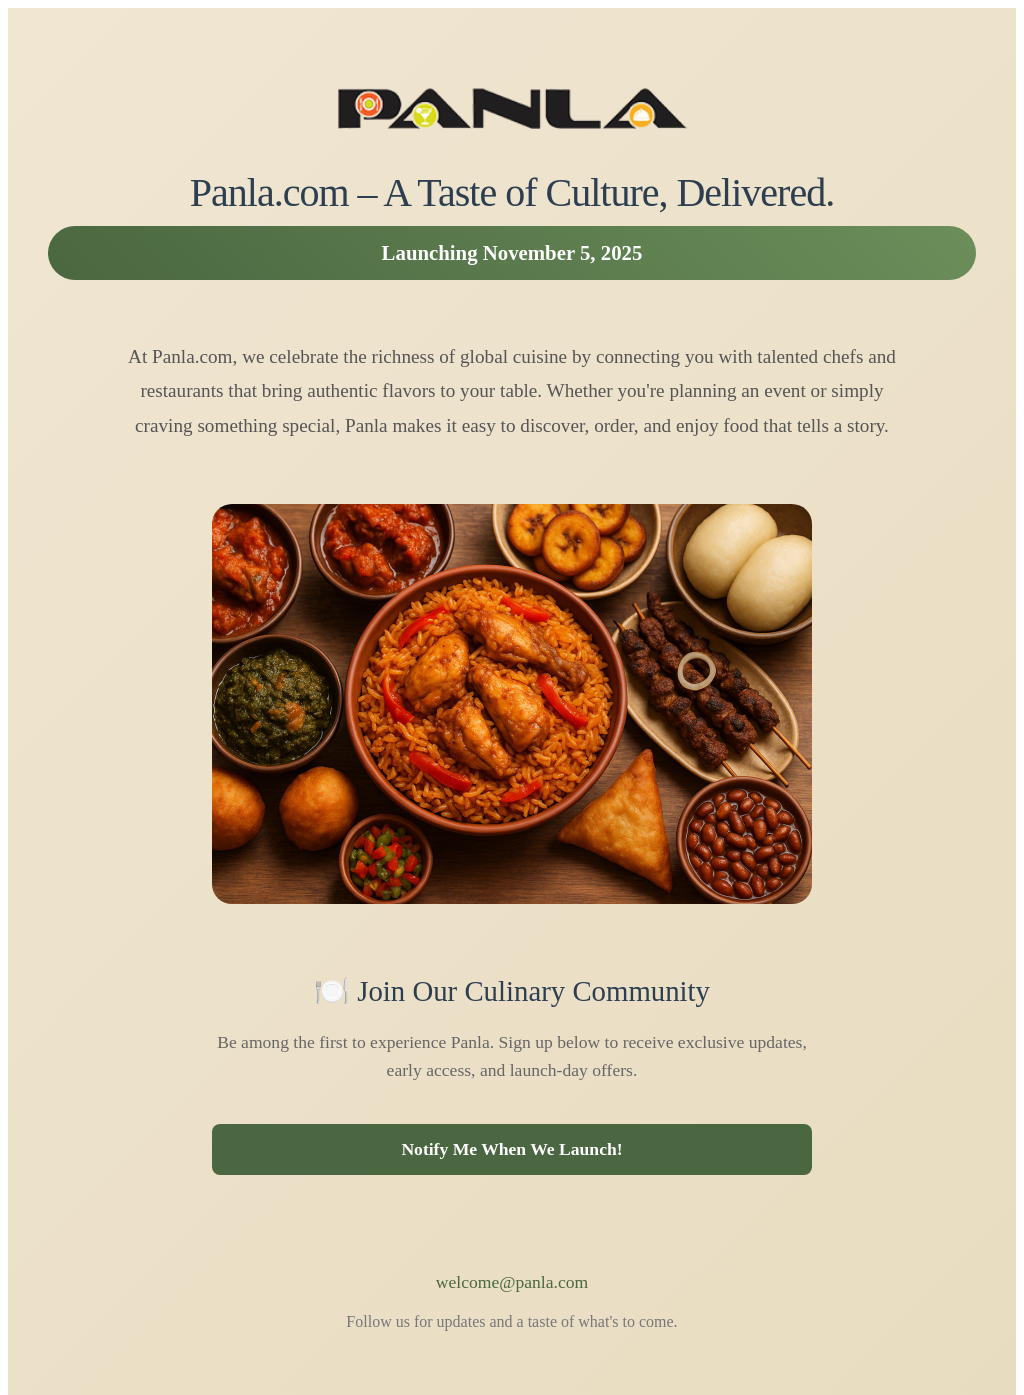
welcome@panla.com (512, 1282)
